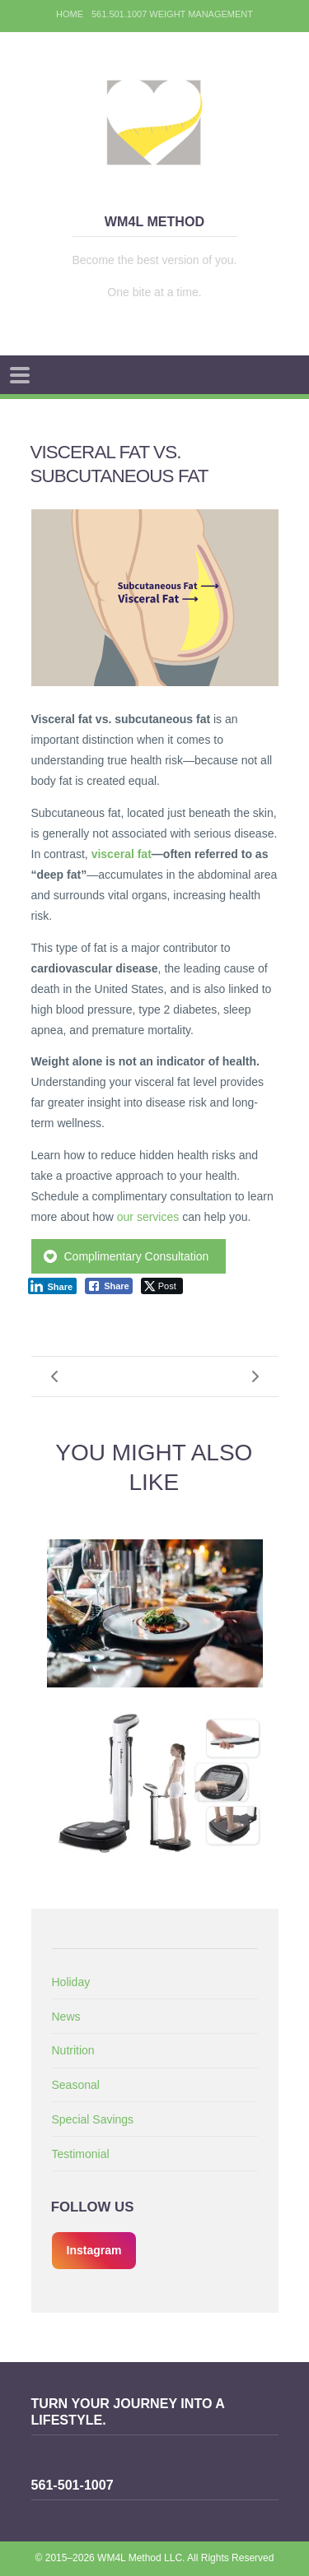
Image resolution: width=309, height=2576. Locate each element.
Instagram (94, 2250)
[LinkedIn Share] (52, 1286)
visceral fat (121, 854)
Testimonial (81, 2154)
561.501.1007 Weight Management (172, 14)
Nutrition (73, 2050)
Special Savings (93, 2119)
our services (148, 1216)
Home (69, 14)
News (66, 2016)
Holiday (71, 1982)
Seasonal (76, 2084)
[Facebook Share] (109, 1286)
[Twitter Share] (162, 1286)
